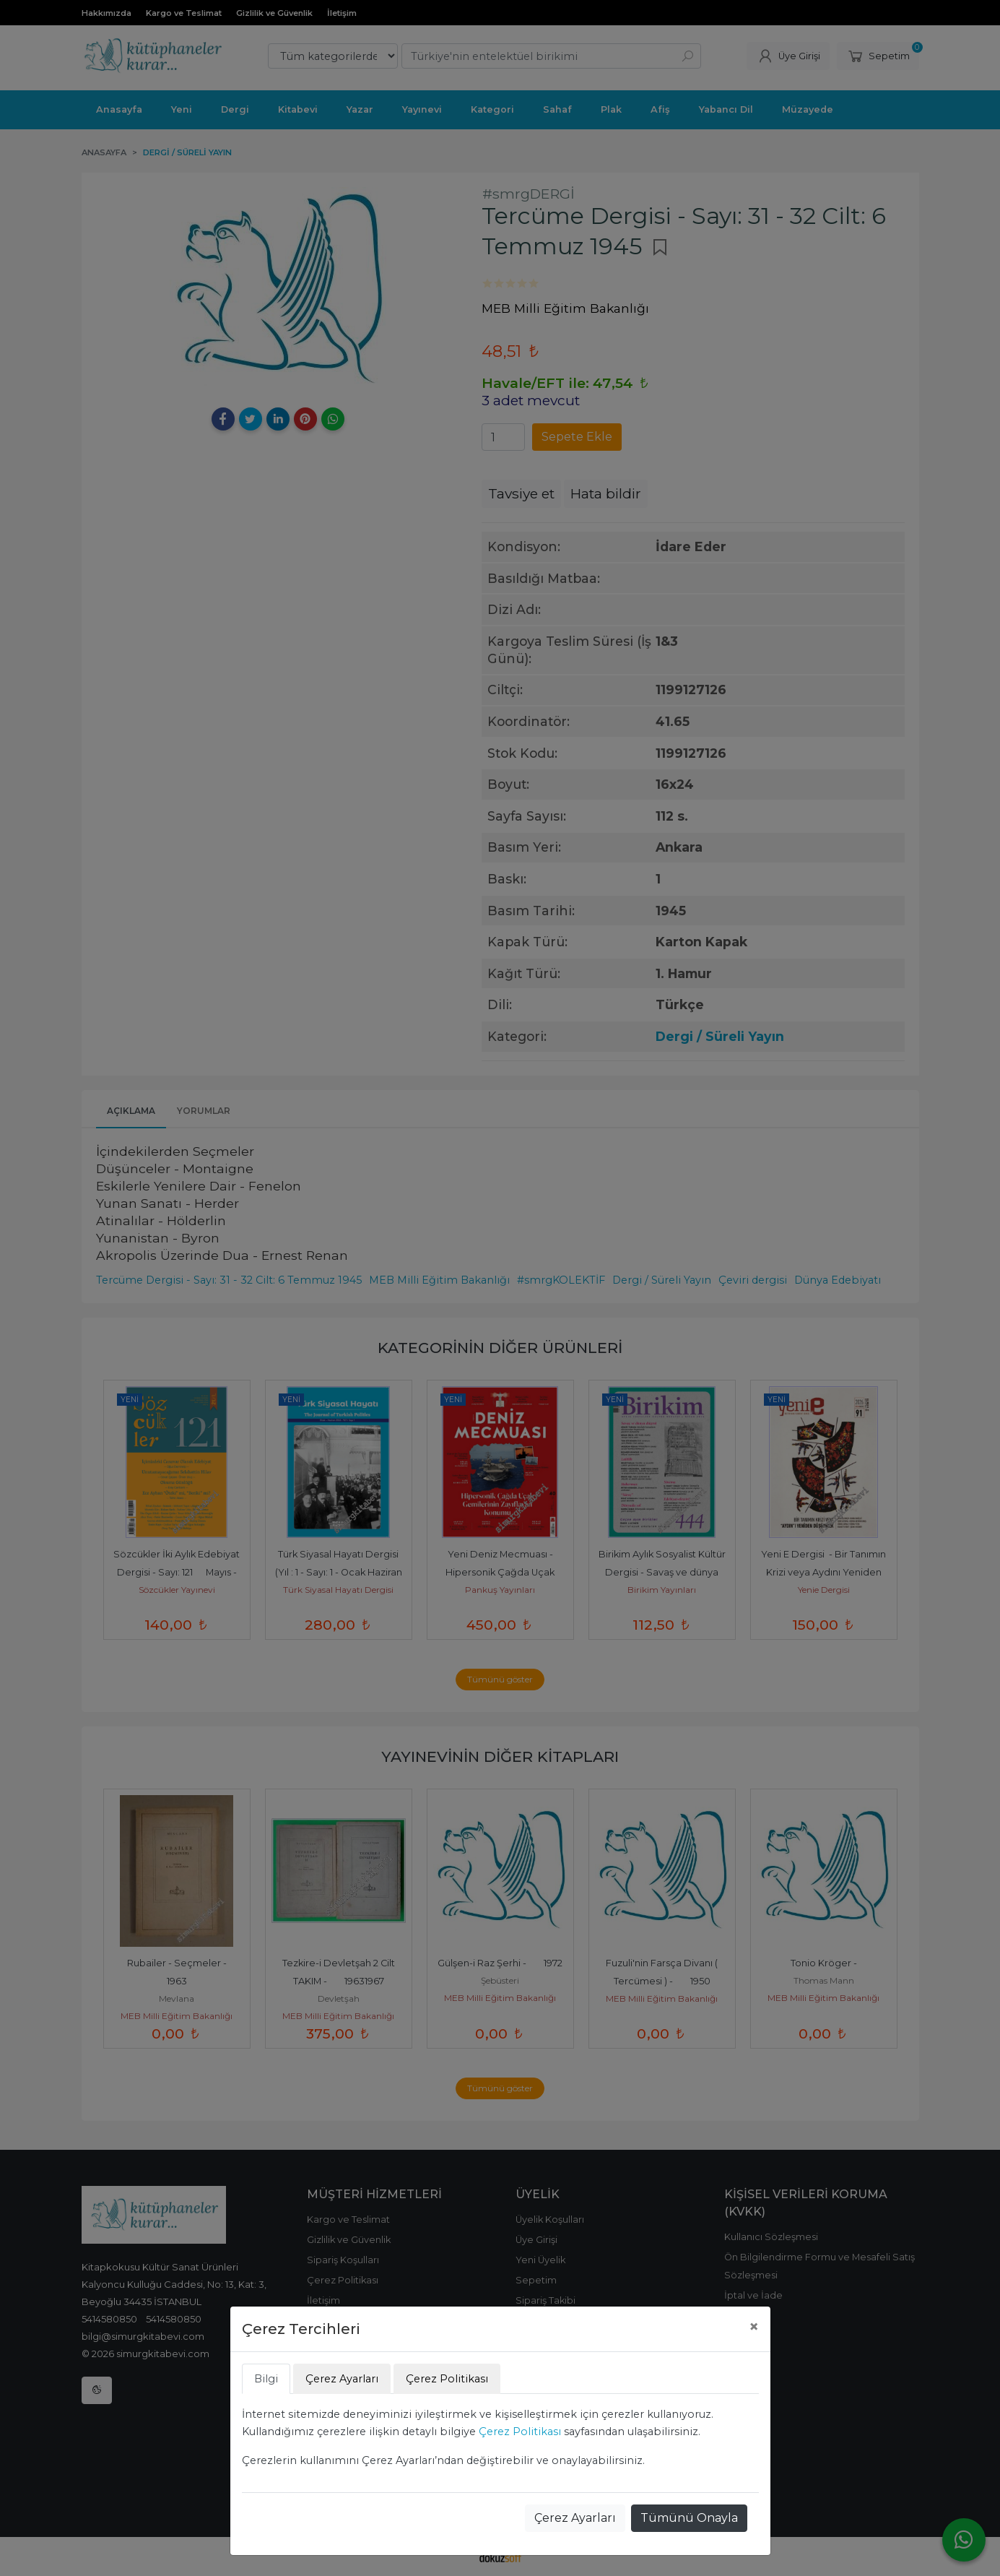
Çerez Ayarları (575, 2518)
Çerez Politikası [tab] (447, 2378)
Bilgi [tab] (266, 2378)
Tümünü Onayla (689, 2518)
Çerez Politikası (520, 2431)
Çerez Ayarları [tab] (341, 2378)
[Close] (753, 2327)
